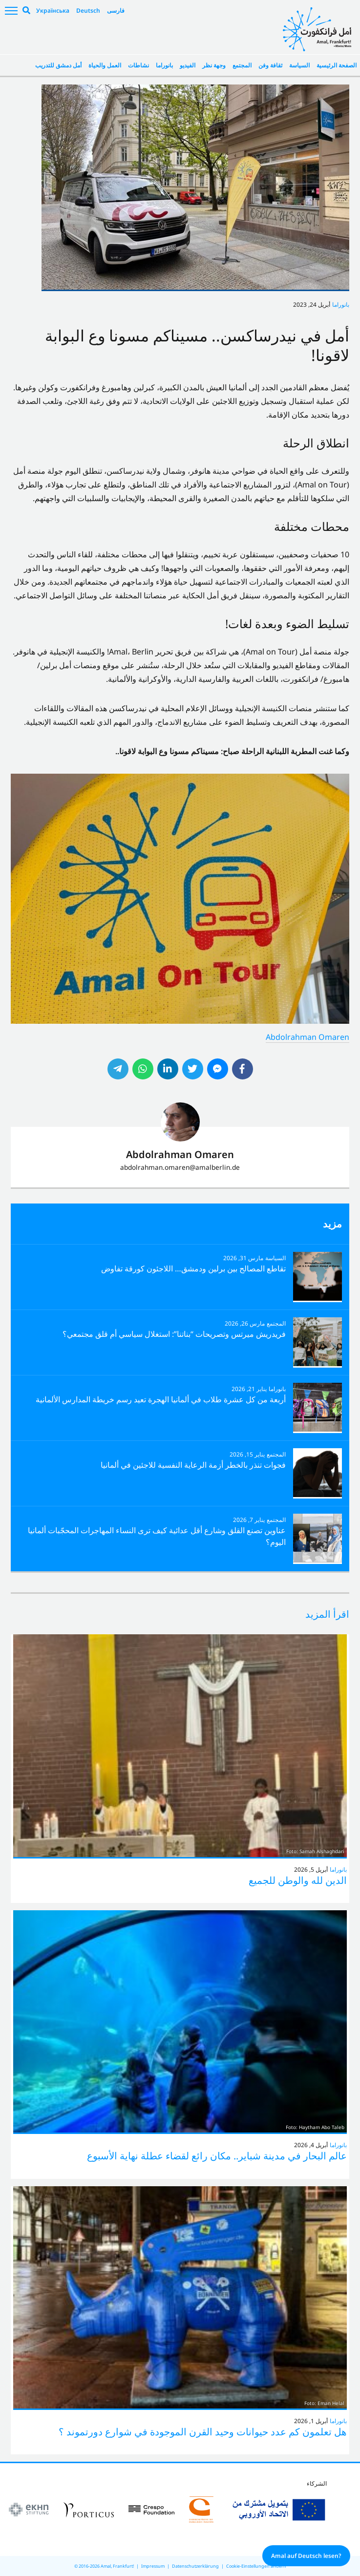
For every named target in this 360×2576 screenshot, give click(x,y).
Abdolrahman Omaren (307, 1037)
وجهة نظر (214, 65)
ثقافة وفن (270, 65)
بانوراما (164, 65)
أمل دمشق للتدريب (58, 65)
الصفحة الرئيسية (337, 65)
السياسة (299, 65)
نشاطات (138, 65)
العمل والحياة (104, 65)
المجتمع (242, 65)
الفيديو (187, 65)
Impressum (153, 2566)
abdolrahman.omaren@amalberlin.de (180, 1167)
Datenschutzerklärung (195, 2566)
